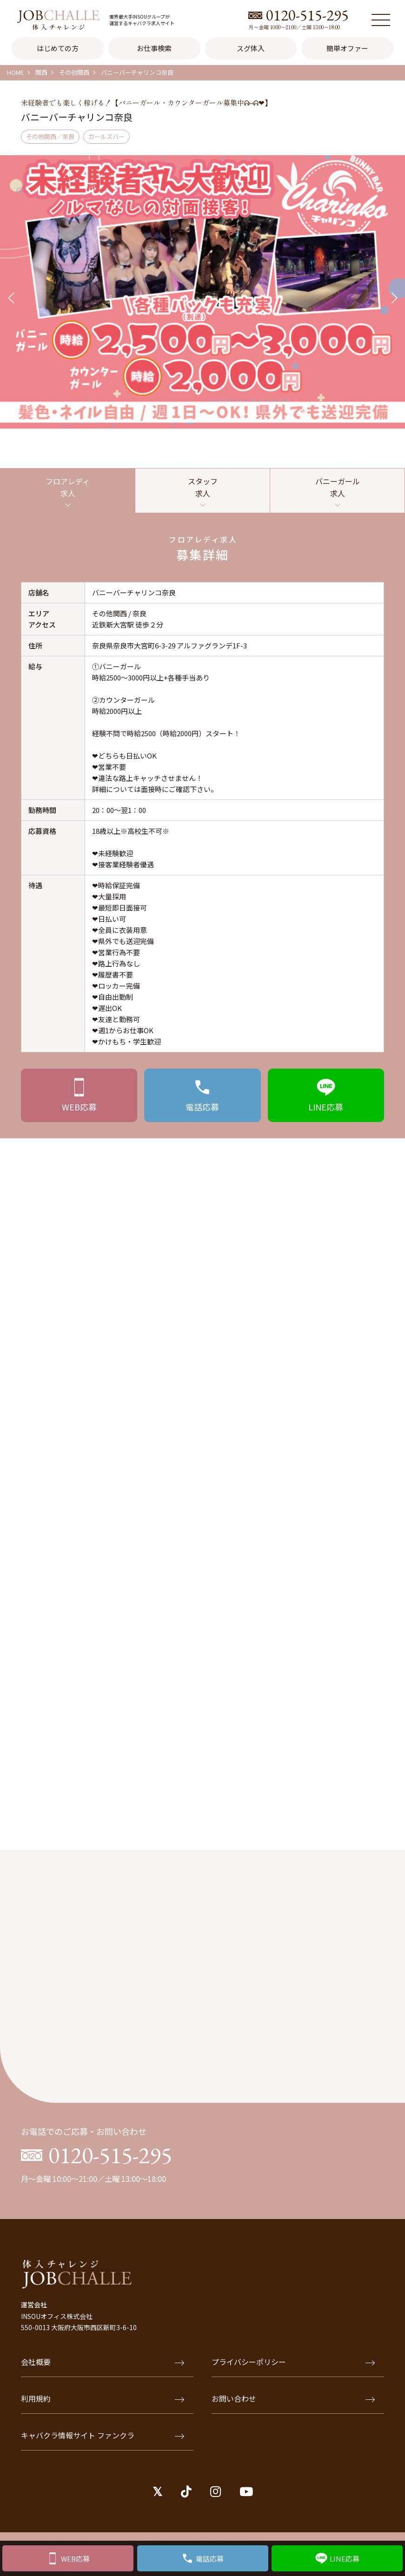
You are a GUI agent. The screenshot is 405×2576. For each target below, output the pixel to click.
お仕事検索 (154, 48)
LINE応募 (344, 2558)
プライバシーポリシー (293, 2361)
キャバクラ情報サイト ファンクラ (102, 2435)
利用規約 (102, 2398)
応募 (79, 1107)
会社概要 (102, 2361)
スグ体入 (251, 48)
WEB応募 (75, 2558)
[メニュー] (381, 20)
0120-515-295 (307, 15)
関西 (41, 72)
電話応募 (210, 2558)
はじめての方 (58, 48)
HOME (15, 72)
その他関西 (74, 72)
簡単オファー (347, 48)
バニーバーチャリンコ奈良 (137, 72)
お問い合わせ (293, 2398)
